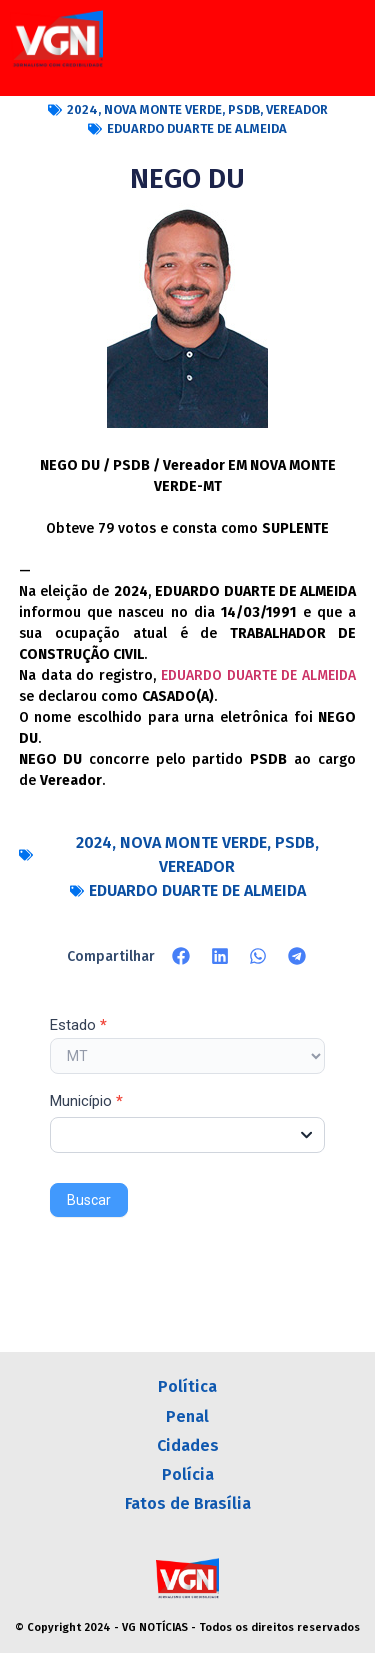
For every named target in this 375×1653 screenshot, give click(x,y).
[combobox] (187, 1135)
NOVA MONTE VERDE (163, 109)
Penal (187, 1416)
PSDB (244, 109)
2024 (82, 109)
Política (187, 1386)
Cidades (188, 1445)
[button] (181, 955)
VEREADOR (297, 109)
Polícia (188, 1474)
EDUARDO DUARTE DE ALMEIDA (197, 128)
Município (86, 1102)
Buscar (89, 1200)
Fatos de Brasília (188, 1503)
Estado (78, 1026)
